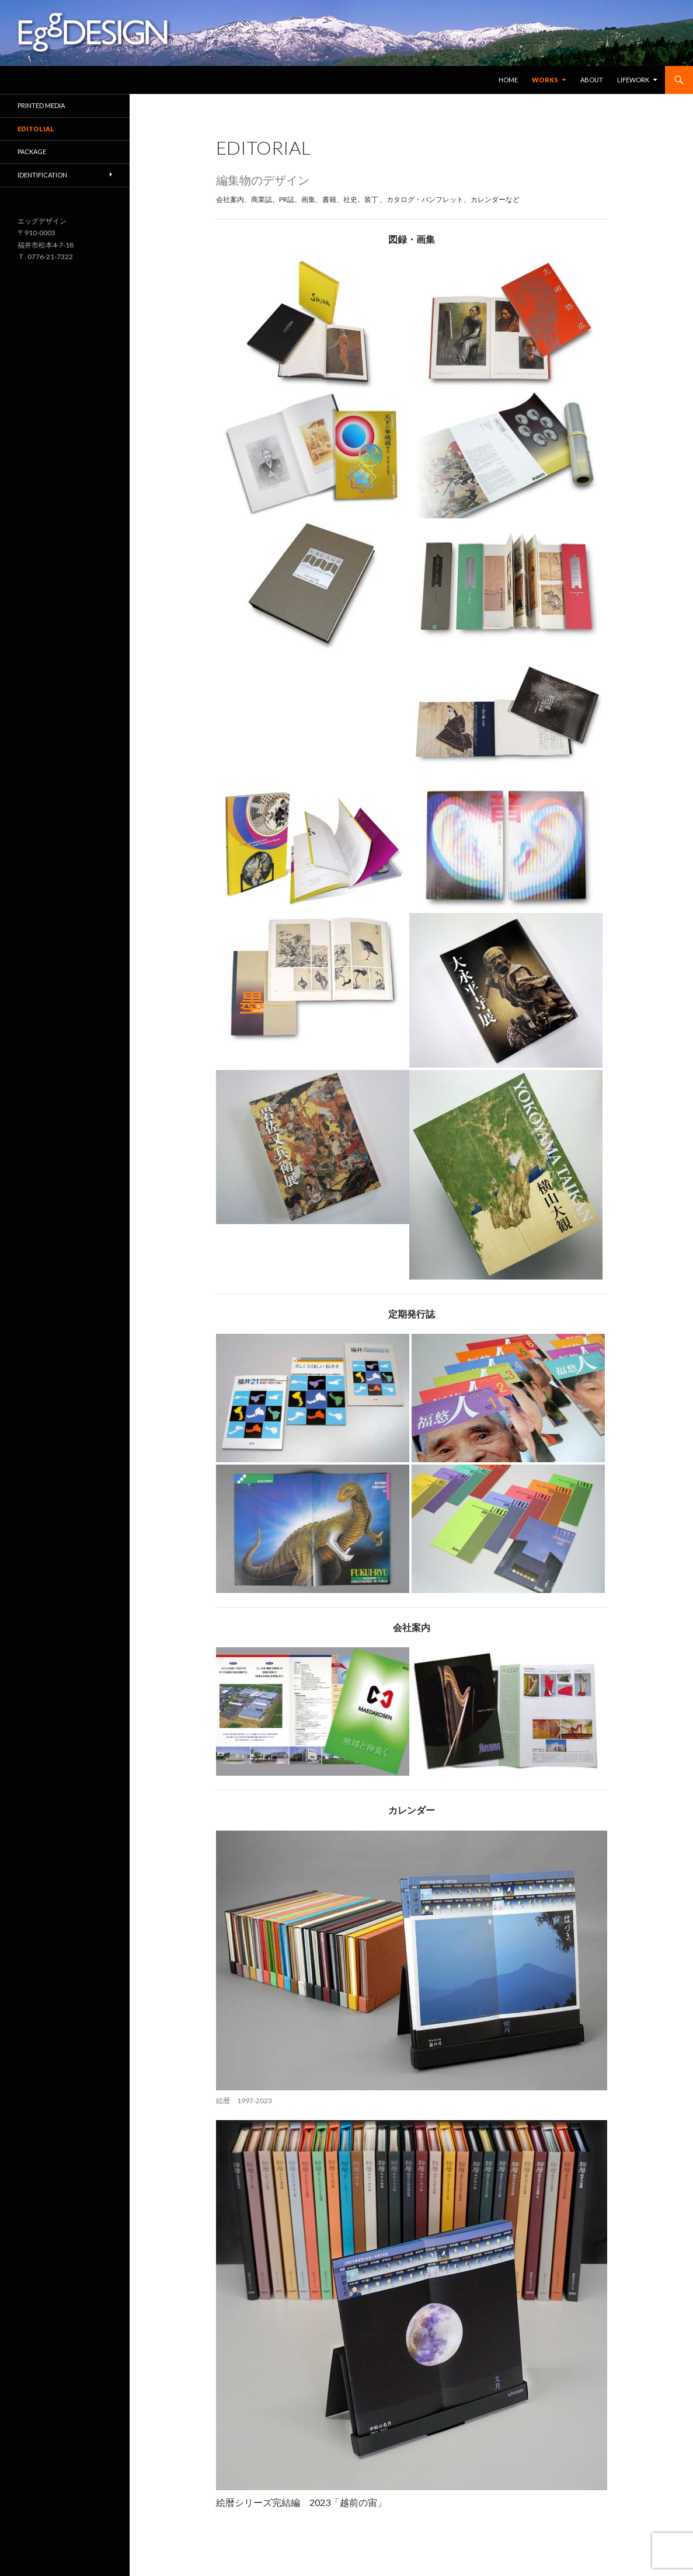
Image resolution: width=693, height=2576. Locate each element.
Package (32, 151)
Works (545, 79)
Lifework (633, 79)
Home (508, 79)
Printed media (41, 105)
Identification (42, 175)
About (591, 79)
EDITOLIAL (36, 129)
